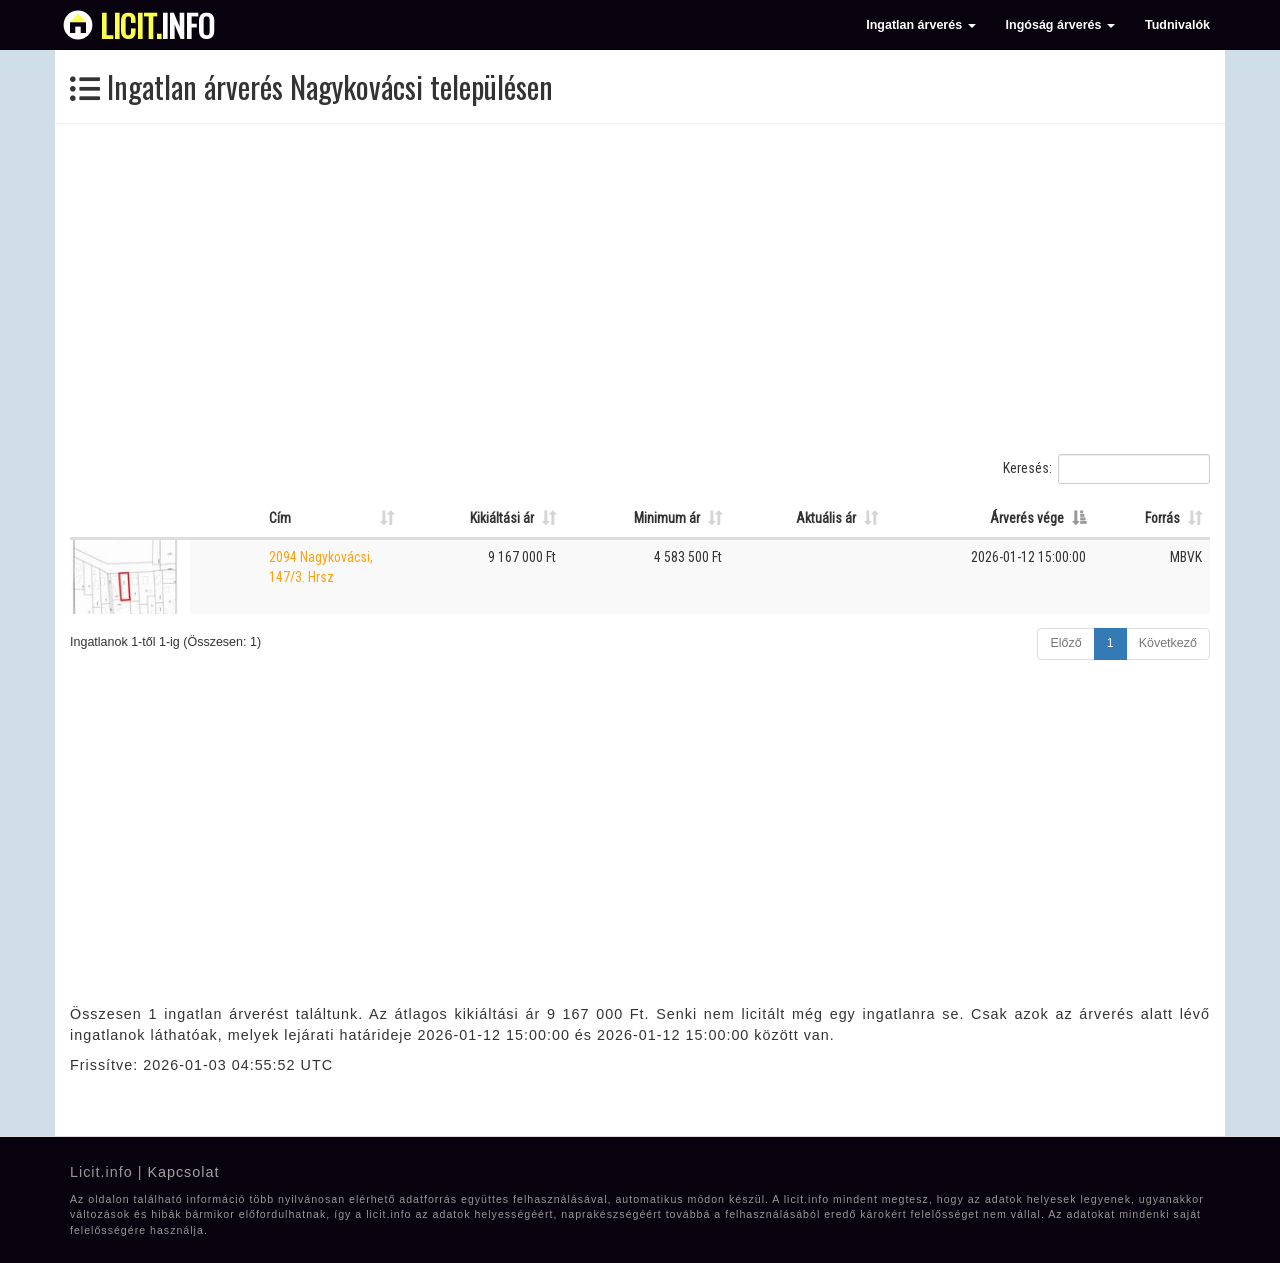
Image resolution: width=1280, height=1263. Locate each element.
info (157, 25)
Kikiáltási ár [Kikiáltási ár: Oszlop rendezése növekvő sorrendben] (502, 518)
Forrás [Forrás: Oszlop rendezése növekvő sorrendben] (1162, 518)
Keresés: (1106, 469)
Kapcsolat (183, 1172)
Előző (1065, 643)
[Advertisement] (640, 289)
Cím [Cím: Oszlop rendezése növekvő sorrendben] (280, 518)
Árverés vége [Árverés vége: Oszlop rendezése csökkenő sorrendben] (1027, 518)
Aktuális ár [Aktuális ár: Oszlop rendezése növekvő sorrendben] (826, 518)
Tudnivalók (1177, 25)
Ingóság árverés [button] (1060, 25)
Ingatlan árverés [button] (920, 25)
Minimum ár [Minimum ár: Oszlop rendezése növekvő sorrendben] (667, 518)
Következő (1168, 643)
